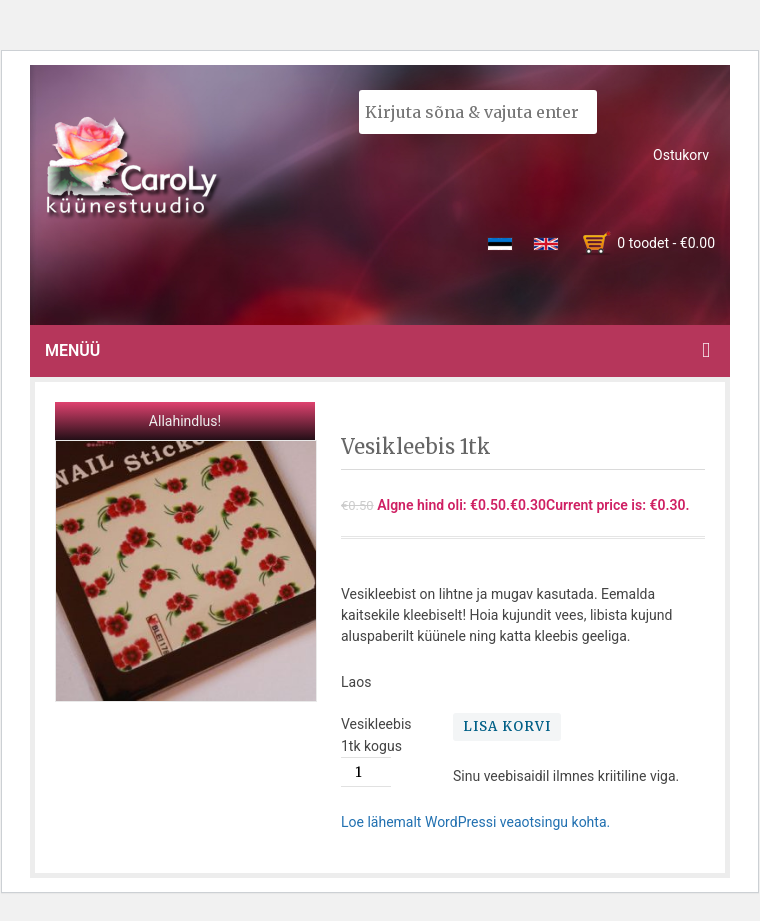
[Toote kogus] (366, 772)
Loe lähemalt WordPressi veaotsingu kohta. (475, 822)
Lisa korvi (507, 726)
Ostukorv (681, 155)
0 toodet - (666, 243)
